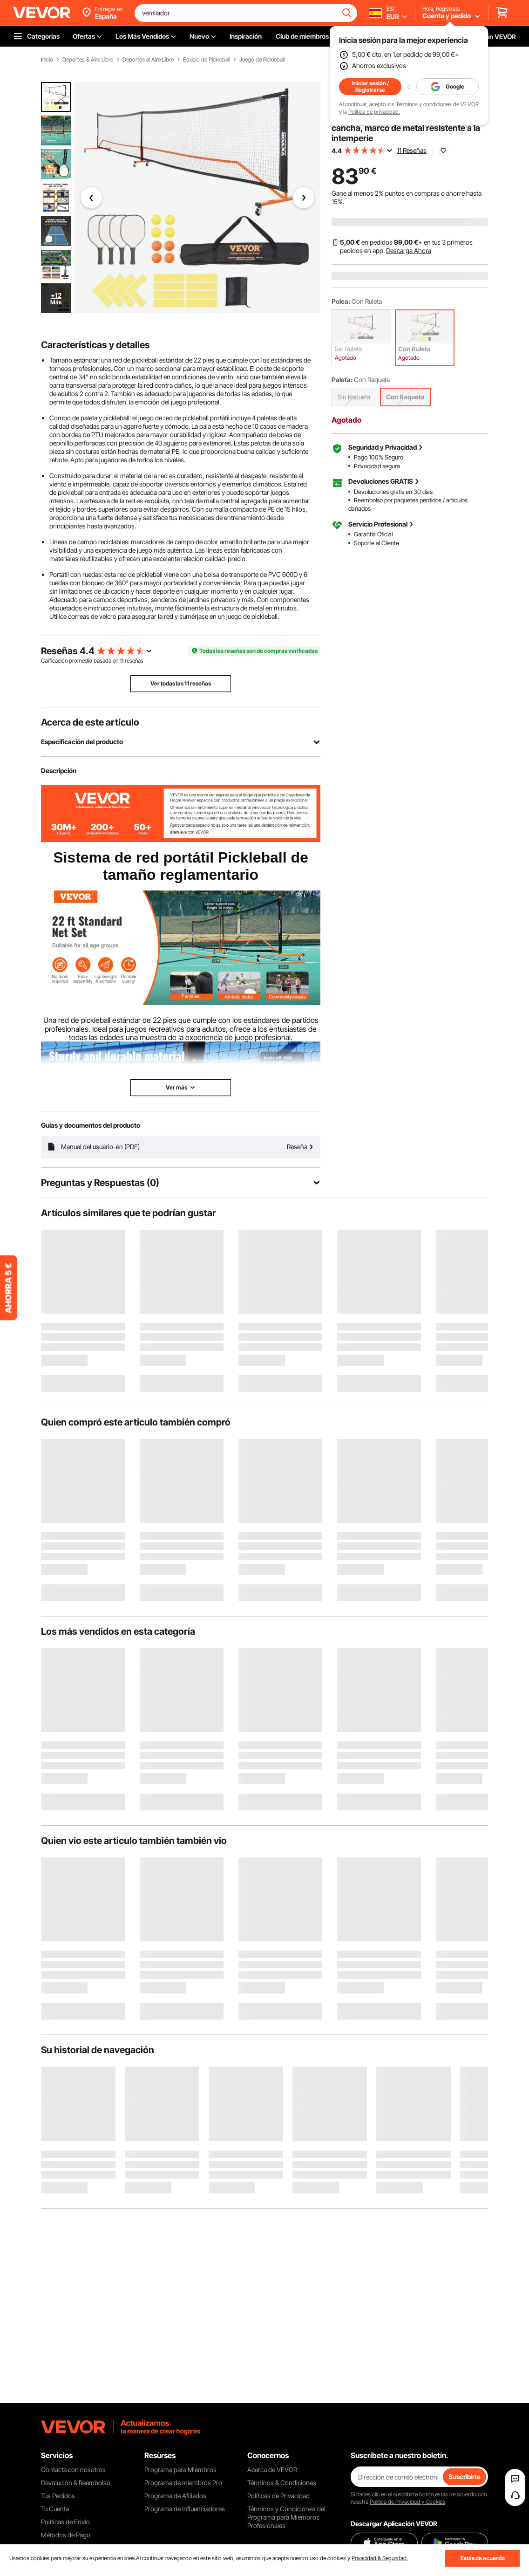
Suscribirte (464, 2476)
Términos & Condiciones (281, 2483)
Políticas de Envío (65, 2522)
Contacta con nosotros (73, 2469)
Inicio (47, 59)
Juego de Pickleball (262, 59)
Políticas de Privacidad (278, 2496)
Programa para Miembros (180, 2469)
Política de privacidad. (374, 111)
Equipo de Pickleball (206, 59)
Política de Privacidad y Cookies (407, 2501)
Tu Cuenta (55, 2509)
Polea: (341, 301)
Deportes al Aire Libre (148, 59)
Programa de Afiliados (175, 2496)
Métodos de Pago (65, 2535)
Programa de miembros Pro (183, 2483)
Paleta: (342, 380)
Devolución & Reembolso (75, 2483)
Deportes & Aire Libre (87, 59)
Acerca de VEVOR (272, 2469)
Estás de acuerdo (483, 2558)
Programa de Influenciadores (184, 2509)
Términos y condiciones (424, 104)
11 (121, 660)
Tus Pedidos (58, 2496)
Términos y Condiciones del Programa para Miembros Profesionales (286, 2517)
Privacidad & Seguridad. (380, 2558)
